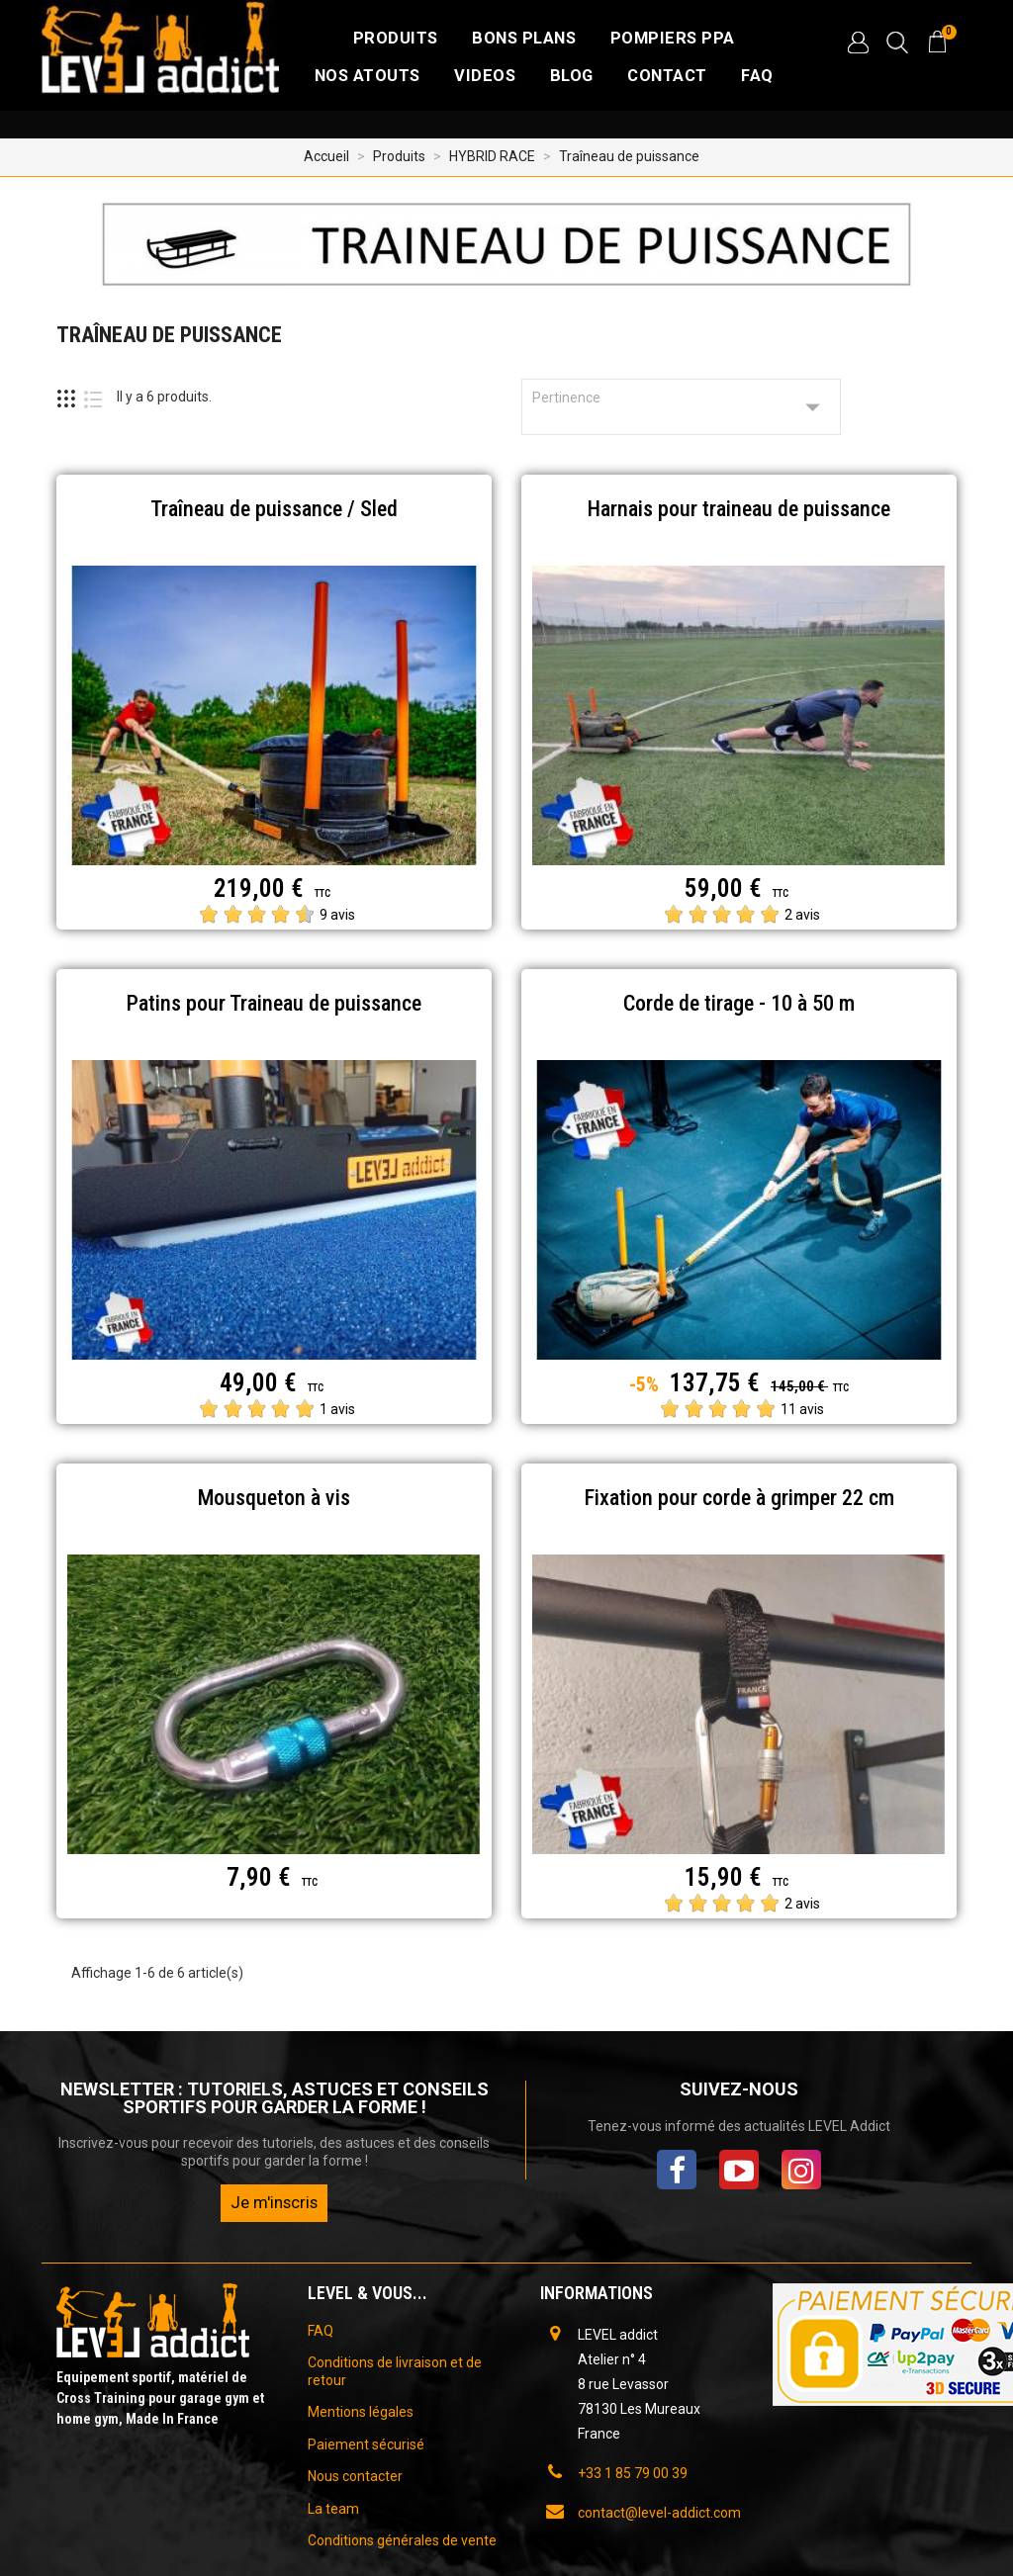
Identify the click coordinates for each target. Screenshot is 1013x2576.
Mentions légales (361, 2412)
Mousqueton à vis (274, 1497)
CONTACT (667, 75)
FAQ (757, 75)
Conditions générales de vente (402, 2540)
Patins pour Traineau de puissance (274, 1003)
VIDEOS (484, 75)
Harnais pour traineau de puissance (739, 508)
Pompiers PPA (672, 38)
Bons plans (524, 38)
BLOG (572, 75)
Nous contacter (355, 2476)
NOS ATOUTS (367, 75)
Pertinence (681, 407)
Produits (395, 38)
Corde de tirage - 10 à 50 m (739, 1003)
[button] (857, 42)
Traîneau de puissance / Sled (274, 508)
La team (333, 2509)
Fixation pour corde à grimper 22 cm (739, 1497)
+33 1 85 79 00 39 (633, 2473)
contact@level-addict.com (659, 2513)
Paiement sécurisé (366, 2444)
